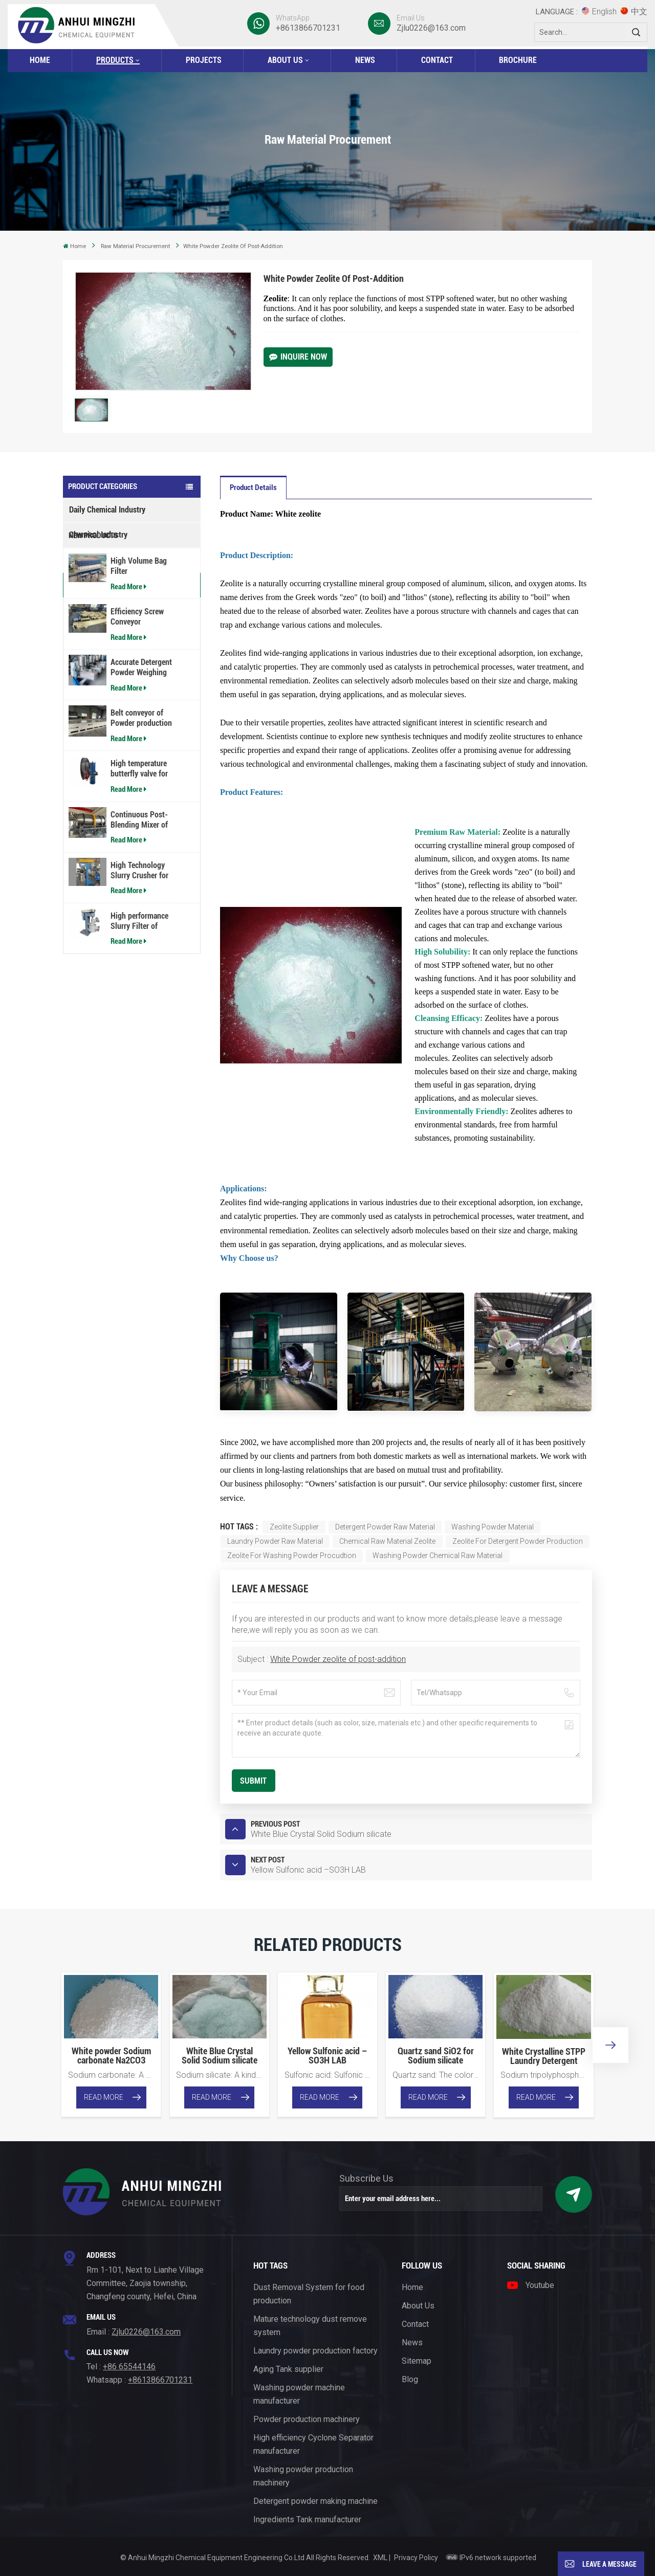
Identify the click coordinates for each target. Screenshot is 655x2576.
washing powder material (492, 1527)
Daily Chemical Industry (107, 510)
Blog (410, 2379)
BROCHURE (518, 60)
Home (40, 60)
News (365, 60)
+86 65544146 (129, 2366)
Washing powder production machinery (303, 2476)
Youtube (530, 2285)
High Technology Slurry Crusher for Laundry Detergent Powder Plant (140, 960)
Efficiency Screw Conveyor (137, 707)
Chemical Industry (98, 535)
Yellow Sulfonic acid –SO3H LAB (327, 2056)
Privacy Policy (416, 2557)
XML (380, 2557)
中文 (634, 11)
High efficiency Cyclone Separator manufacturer (313, 2444)
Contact (437, 60)
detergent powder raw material (385, 1527)
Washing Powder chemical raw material (438, 1555)
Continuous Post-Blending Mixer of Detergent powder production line (139, 909)
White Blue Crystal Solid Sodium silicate (219, 2056)
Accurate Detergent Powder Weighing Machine (141, 757)
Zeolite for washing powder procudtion (291, 1555)
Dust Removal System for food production (308, 2293)
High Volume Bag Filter (139, 656)
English (599, 11)
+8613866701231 (308, 28)
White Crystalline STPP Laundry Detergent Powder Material (543, 2056)
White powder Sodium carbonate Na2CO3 (111, 2056)
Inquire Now (298, 357)
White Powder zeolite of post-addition (338, 1659)
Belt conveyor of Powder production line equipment (141, 808)
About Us (285, 60)
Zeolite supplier (294, 1527)
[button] (610, 2045)
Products (115, 60)
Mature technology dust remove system (310, 2325)
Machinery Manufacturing (110, 560)
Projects (204, 60)
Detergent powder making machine (315, 2501)
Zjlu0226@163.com (431, 28)
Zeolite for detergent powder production (517, 1541)
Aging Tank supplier (288, 2369)
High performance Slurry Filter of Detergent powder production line (139, 1011)
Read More (128, 676)
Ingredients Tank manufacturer (307, 2519)
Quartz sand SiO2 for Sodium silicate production (436, 2056)
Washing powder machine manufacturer (299, 2394)
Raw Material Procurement (135, 246)
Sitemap (416, 2361)
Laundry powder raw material (275, 1541)
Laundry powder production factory (315, 2351)
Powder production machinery (306, 2419)
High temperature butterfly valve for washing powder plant (146, 859)
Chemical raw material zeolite (387, 1541)
